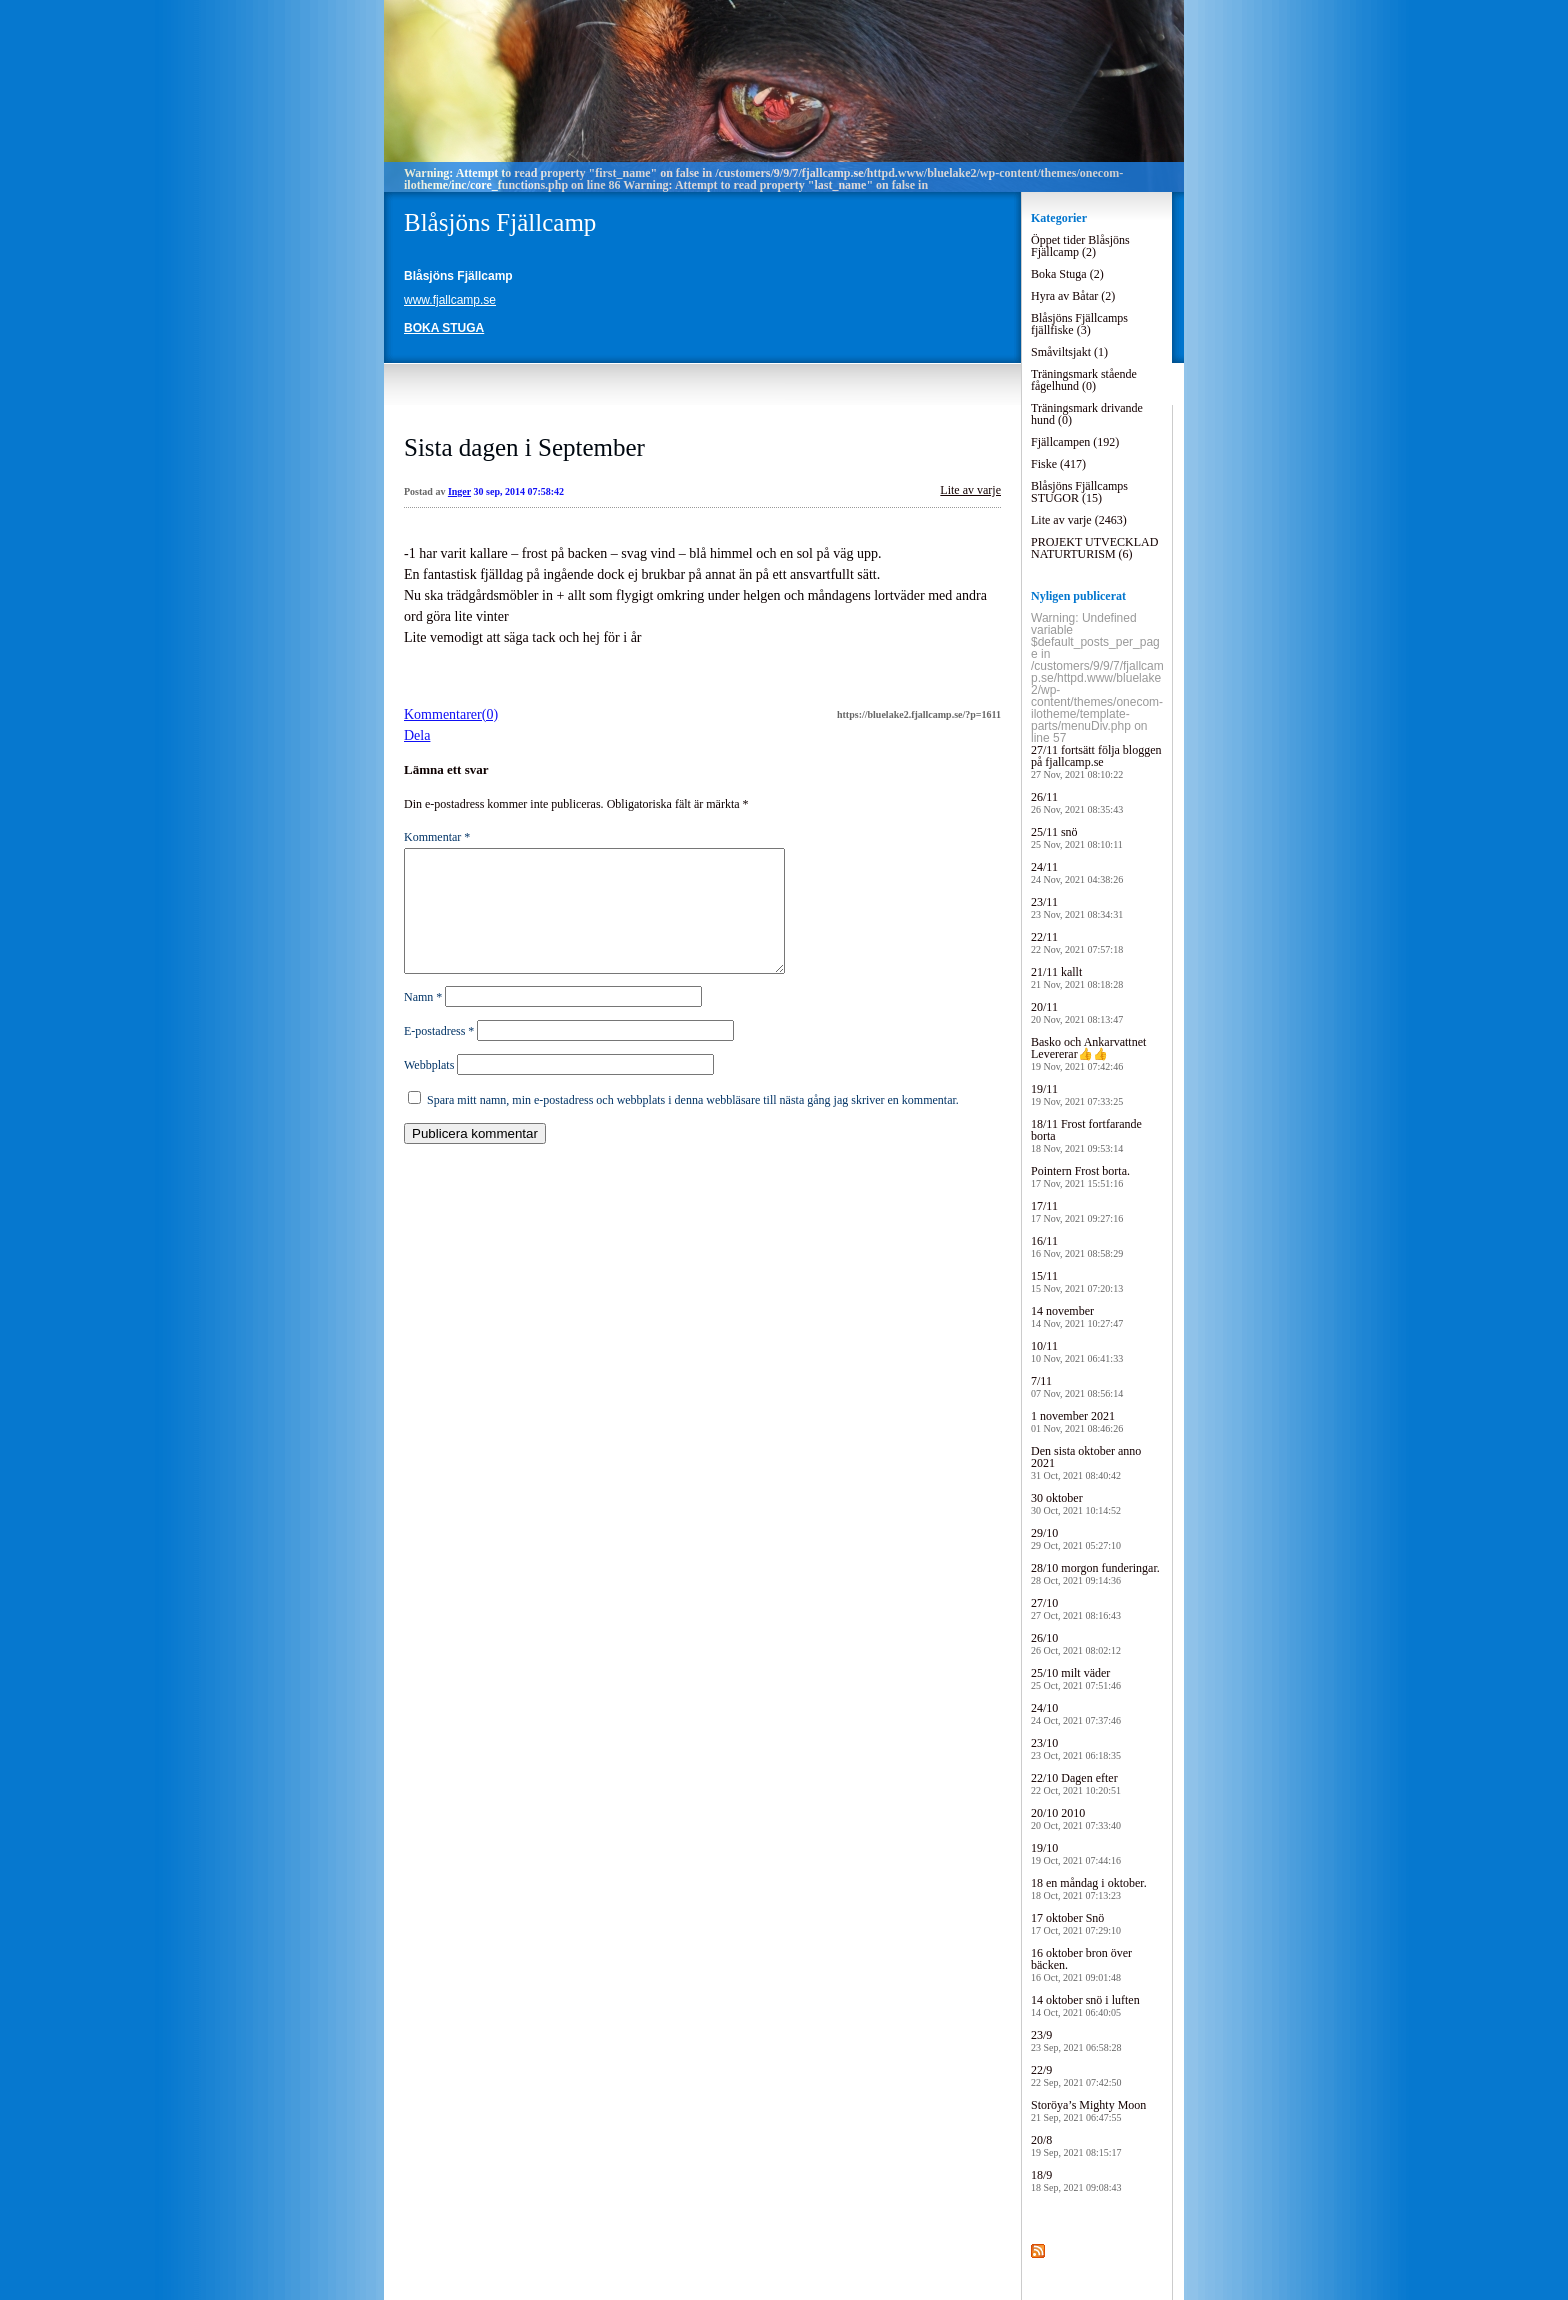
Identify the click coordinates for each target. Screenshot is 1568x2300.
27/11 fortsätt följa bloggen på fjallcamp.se (1096, 761)
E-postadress (439, 1055)
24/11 (1077, 872)
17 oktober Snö (1076, 1923)
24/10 (1076, 1713)
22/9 (1076, 2075)
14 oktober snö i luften (1085, 2005)
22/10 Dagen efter (1076, 1783)
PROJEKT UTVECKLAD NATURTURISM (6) (1094, 548)
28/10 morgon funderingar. (1095, 1573)
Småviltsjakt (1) (1069, 352)
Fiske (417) (1058, 464)
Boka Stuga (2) (1067, 274)
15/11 (1077, 1281)
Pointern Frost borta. (1080, 1176)
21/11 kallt (1077, 977)
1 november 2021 (1077, 1421)
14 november (1077, 1316)
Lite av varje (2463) (1079, 520)
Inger (459, 491)
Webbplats (429, 1089)
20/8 (1076, 2145)
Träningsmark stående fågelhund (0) (1084, 380)
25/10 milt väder (1076, 1678)
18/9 (1076, 2180)
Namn (423, 1021)
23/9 (1076, 2040)
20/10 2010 (1076, 1818)
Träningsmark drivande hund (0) (1087, 414)
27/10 (1076, 1608)
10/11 (1077, 1351)
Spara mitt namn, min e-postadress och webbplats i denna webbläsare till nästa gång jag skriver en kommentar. (693, 1124)
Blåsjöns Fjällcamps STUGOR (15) (1079, 492)
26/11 (1077, 802)
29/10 (1076, 1538)
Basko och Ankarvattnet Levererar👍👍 (1088, 1053)
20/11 (1077, 1012)
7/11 (1077, 1386)
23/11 (1077, 907)
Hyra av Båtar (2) (1073, 296)
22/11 (1077, 942)
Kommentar (437, 837)
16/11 (1077, 1246)
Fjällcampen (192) (1075, 442)
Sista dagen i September (524, 447)
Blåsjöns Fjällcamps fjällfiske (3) (1079, 324)
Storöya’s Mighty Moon (1088, 2110)
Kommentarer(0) (451, 714)
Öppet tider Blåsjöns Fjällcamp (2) (1080, 246)
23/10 (1076, 1748)
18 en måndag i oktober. (1089, 1888)
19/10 (1076, 1853)
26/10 (1076, 1643)
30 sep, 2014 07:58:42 (519, 491)
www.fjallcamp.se (450, 300)
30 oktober (1076, 1503)
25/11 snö (1077, 837)
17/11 (1077, 1211)
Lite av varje (970, 490)
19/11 (1077, 1094)
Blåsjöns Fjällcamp (500, 222)
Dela (417, 735)
